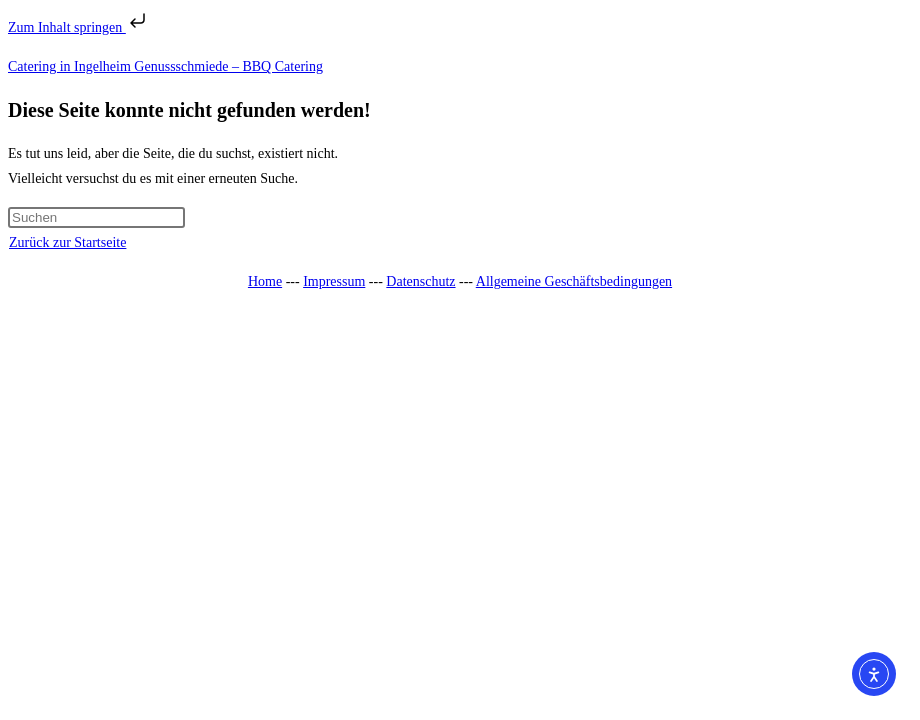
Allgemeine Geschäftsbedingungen (574, 281)
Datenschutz (420, 281)
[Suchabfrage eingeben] (96, 217)
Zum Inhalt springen (79, 27)
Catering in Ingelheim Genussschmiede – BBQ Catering (165, 66)
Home (265, 281)
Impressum (334, 281)
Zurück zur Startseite (67, 242)
